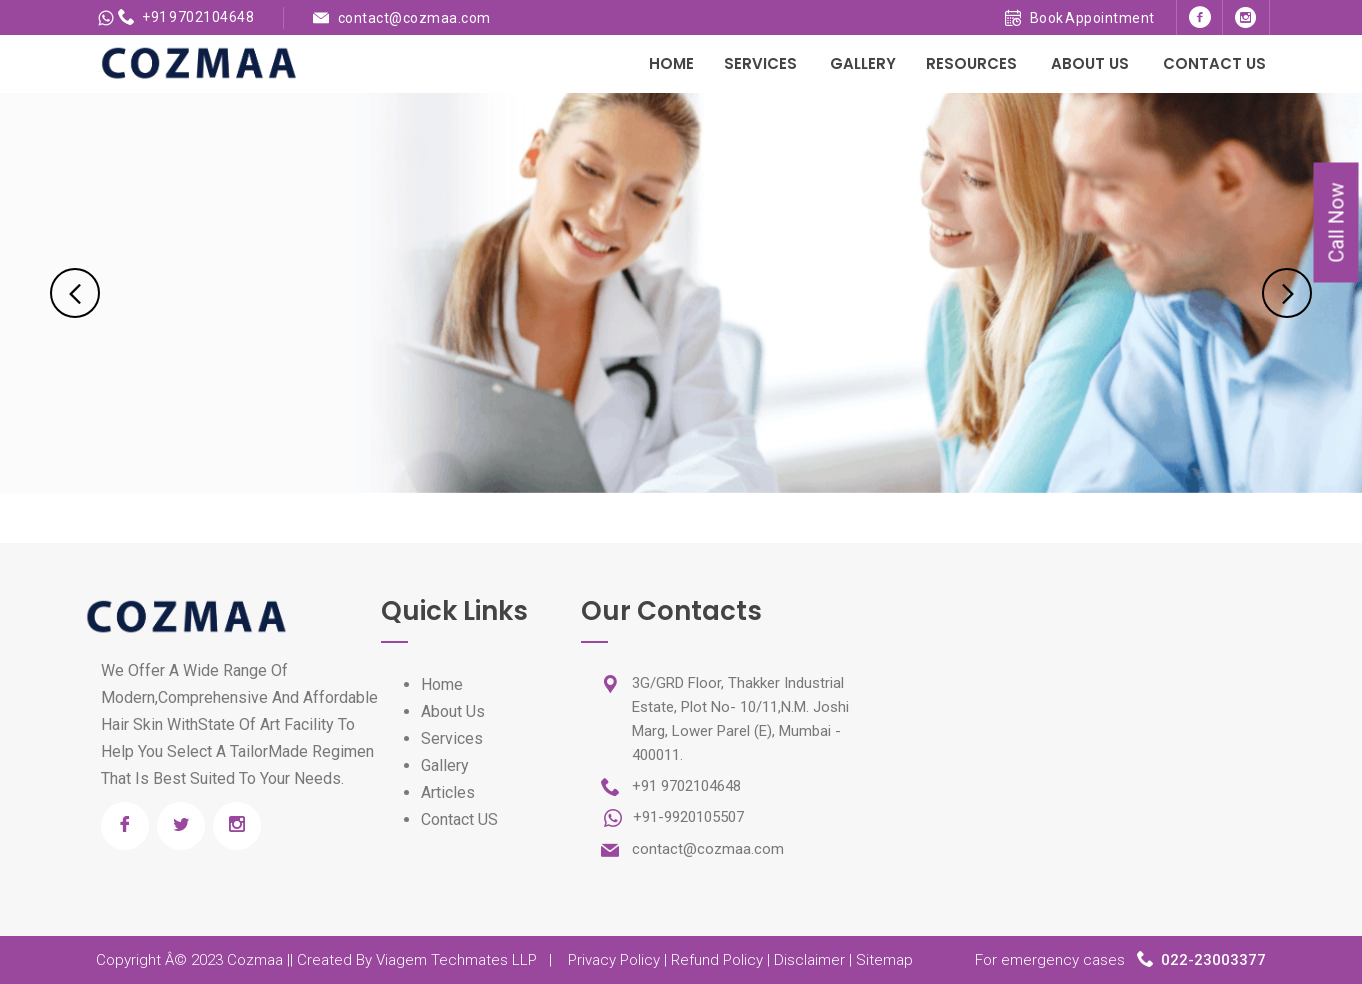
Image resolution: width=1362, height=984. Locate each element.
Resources (971, 63)
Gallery (863, 63)
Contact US (459, 819)
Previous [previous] (75, 293)
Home (671, 63)
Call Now (1337, 223)
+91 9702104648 (186, 17)
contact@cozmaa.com (414, 18)
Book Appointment (1080, 18)
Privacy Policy (614, 960)
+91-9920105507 (686, 817)
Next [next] (1287, 293)
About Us (1090, 63)
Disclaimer (809, 960)
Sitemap (884, 960)
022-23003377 (1213, 960)
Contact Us (1214, 63)
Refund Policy (717, 960)
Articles (448, 792)
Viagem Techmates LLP (456, 960)
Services (760, 63)
